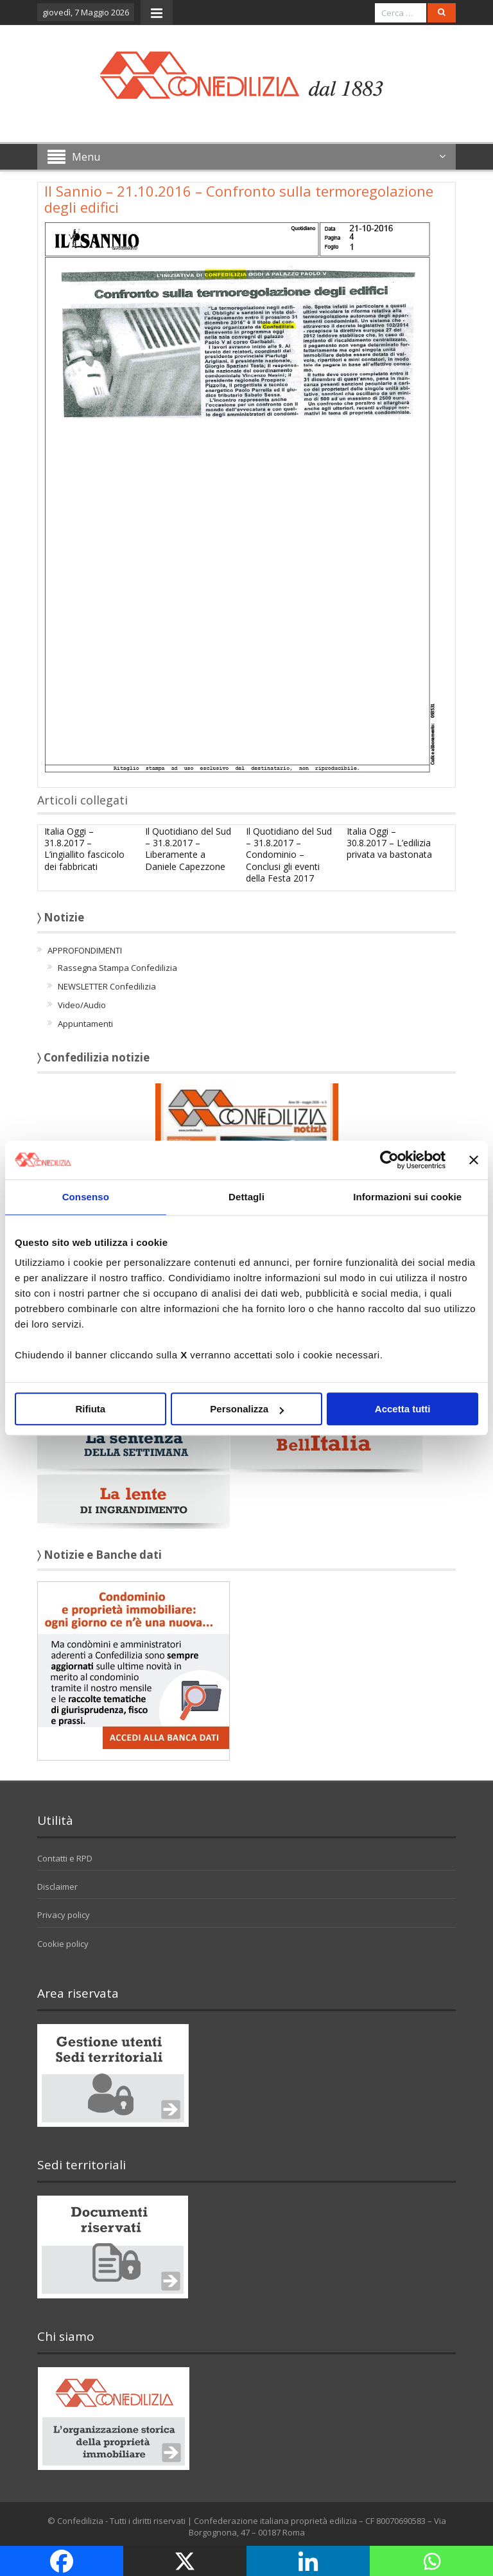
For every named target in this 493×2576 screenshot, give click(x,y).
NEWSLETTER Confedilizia (107, 986)
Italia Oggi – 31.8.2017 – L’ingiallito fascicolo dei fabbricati (84, 849)
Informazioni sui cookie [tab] (407, 1196)
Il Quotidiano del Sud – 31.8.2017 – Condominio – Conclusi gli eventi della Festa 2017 (289, 854)
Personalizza (247, 1408)
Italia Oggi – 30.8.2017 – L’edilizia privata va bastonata (389, 842)
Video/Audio (82, 1005)
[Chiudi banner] (473, 1159)
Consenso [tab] (85, 1196)
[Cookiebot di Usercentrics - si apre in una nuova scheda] (389, 1159)
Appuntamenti (85, 1023)
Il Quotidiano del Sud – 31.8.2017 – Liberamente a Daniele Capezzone (188, 849)
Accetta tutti (403, 1408)
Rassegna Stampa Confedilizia (117, 967)
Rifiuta (90, 1408)
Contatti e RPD (64, 1858)
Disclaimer (57, 1886)
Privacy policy (63, 1915)
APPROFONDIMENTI (85, 950)
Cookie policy (63, 1944)
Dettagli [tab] (246, 1196)
